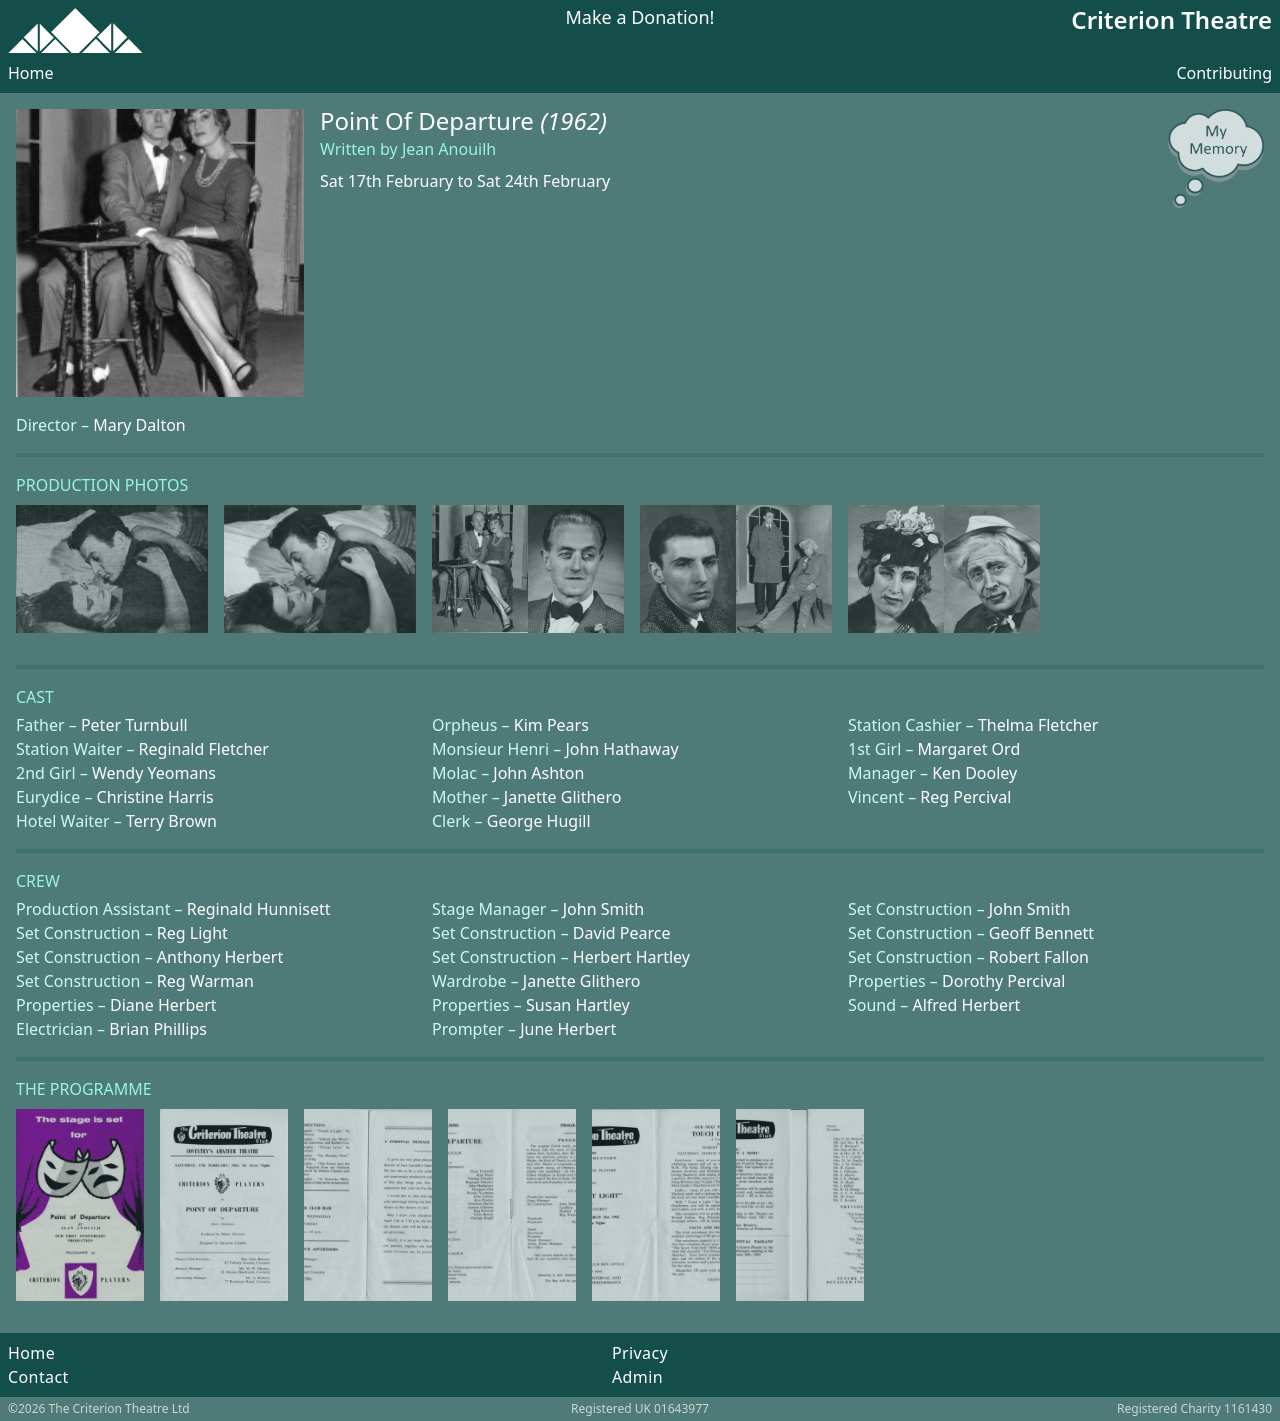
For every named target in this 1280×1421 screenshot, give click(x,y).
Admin (637, 1377)
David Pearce (622, 933)
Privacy (640, 1353)
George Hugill (539, 821)
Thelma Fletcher (1038, 725)
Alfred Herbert (966, 1005)
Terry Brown (171, 821)
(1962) (573, 120)
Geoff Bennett (1041, 933)
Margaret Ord (969, 749)
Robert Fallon (1039, 957)
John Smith (604, 909)
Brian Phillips (158, 1029)
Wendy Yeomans (154, 773)
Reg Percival (965, 797)
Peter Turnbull (134, 725)
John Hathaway (621, 749)
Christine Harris (155, 797)
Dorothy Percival (1003, 981)
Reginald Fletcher (204, 749)
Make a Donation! (640, 18)
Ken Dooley (974, 773)
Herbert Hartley (631, 957)
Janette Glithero (563, 797)
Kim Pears (551, 725)
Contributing (1224, 73)
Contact (38, 1377)
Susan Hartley (578, 1005)
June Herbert (568, 1029)
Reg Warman (205, 981)
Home (31, 73)
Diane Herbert (163, 1005)
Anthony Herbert (220, 957)
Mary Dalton (139, 425)
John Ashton (538, 773)
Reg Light (192, 933)
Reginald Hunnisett (259, 909)
